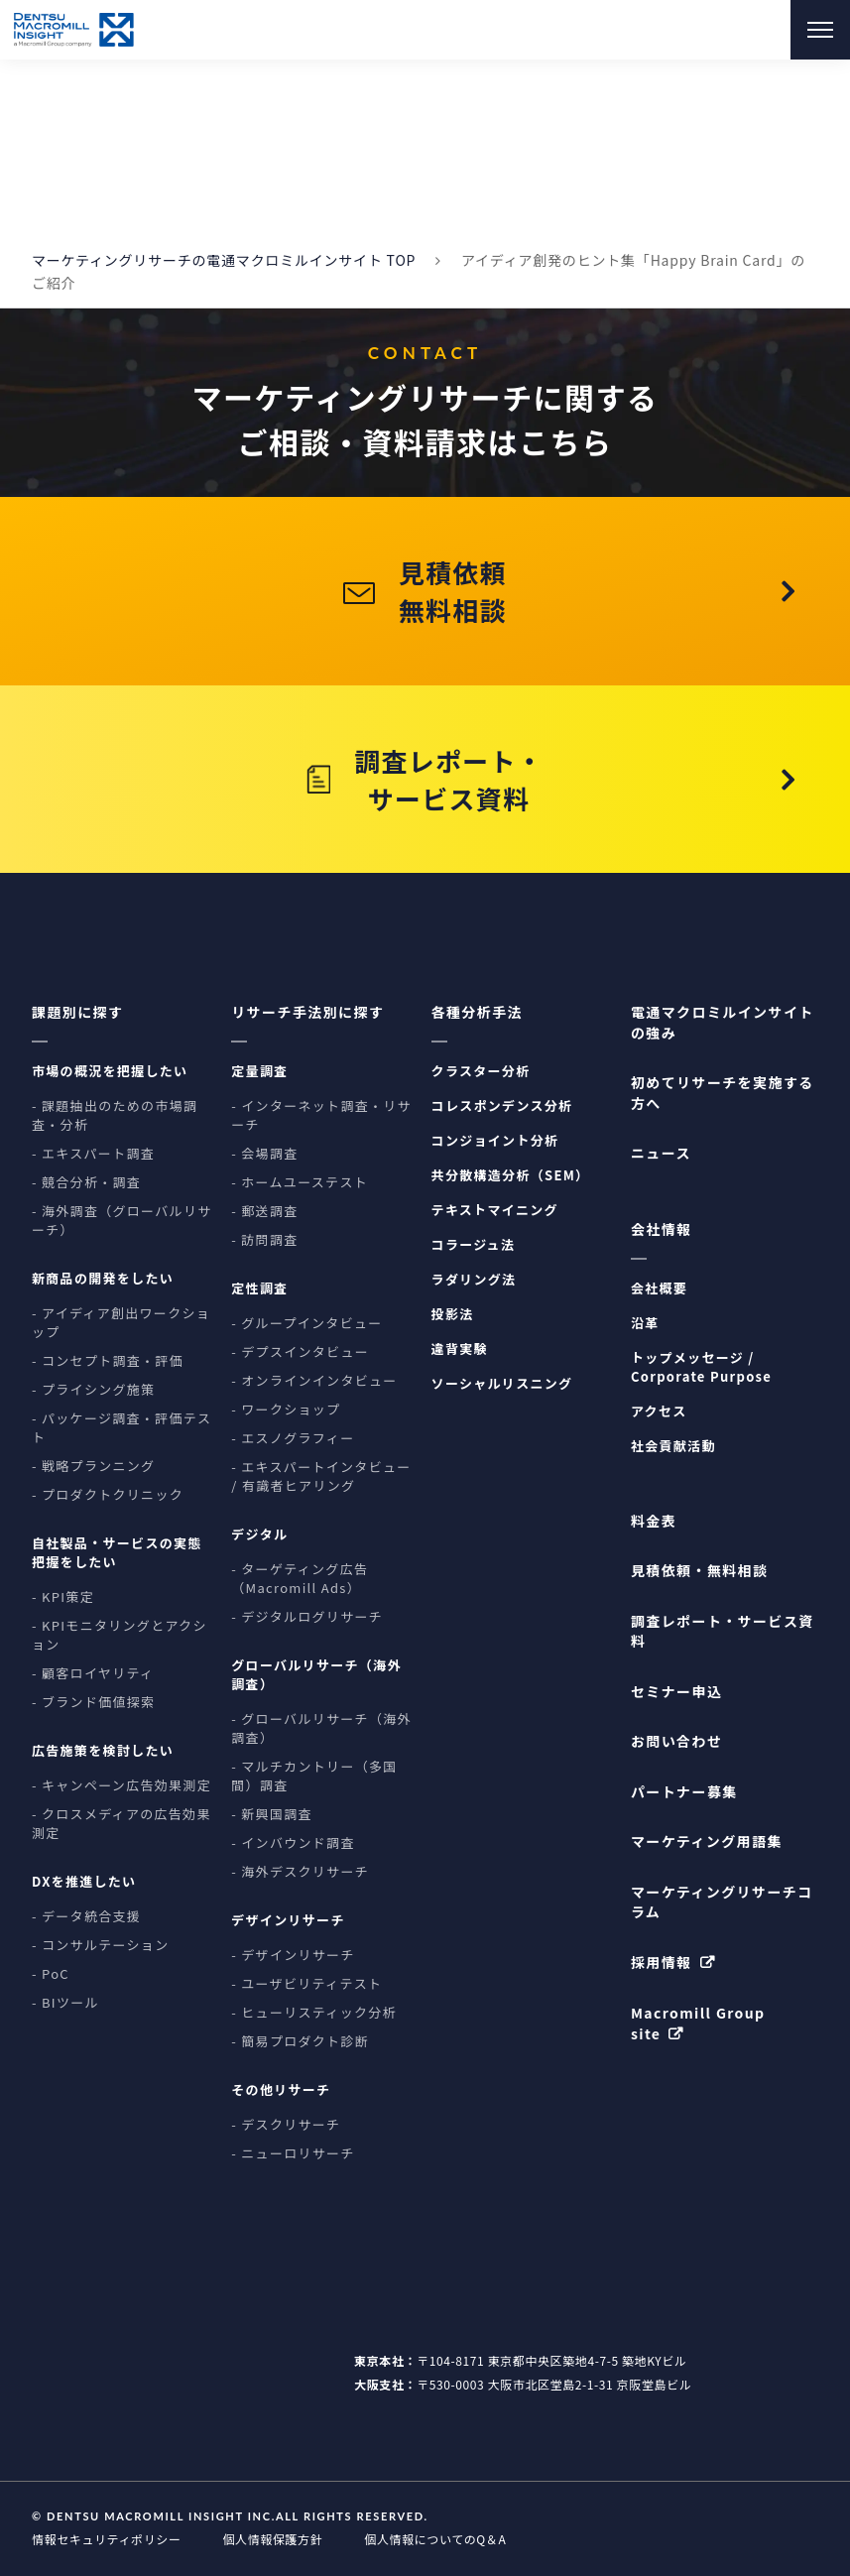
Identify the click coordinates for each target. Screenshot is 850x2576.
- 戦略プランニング (93, 1466)
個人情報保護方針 (272, 2538)
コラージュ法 (473, 1245)
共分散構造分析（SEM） (510, 1175)
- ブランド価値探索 (93, 1702)
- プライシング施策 (93, 1390)
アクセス (659, 1411)
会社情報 (661, 1229)
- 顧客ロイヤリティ (93, 1673)
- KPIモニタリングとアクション (119, 1636)
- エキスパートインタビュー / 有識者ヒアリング (321, 1477)
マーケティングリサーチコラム (722, 1901)
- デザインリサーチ (292, 1955)
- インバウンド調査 (292, 1843)
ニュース (661, 1154)
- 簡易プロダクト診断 (300, 2041)
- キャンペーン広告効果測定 (121, 1786)
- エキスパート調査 (93, 1154)
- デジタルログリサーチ (307, 1617)
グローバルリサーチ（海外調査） (316, 1675)
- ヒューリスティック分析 (314, 2013)
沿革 (645, 1322)
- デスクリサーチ (285, 2125)
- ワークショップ (285, 1410)
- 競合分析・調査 (86, 1182)
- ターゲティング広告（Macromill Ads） (299, 1579)
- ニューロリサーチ (292, 2154)
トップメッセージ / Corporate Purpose (701, 1367)
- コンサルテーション (100, 1945)
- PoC (50, 1974)
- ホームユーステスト (299, 1182)
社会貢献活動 (673, 1445)
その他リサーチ (280, 2090)
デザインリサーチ (287, 1920)
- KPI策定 (63, 1597)
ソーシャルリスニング (502, 1384)
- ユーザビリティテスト (306, 1984)
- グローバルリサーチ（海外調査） (321, 1729)
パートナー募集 (684, 1791)
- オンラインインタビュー (314, 1381)
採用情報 (661, 1962)
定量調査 (259, 1071)
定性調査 (259, 1289)
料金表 (653, 1521)
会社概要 (659, 1288)
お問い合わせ (676, 1742)
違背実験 (459, 1349)
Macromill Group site (698, 2022)
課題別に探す (77, 1013)
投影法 (452, 1314)
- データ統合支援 (86, 1916)
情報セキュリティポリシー (106, 2538)
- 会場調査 (264, 1154)
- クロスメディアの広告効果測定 (121, 1824)
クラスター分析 (481, 1071)
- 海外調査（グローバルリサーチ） (122, 1221)
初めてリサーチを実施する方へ (722, 1093)
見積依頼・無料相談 (700, 1571)
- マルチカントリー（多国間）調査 (314, 1776)
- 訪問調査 (264, 1240)
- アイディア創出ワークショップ (121, 1323)
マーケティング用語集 (707, 1842)
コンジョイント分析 (495, 1141)
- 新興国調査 (271, 1814)
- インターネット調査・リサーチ (321, 1116)
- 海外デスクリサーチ (300, 1872)
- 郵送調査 (264, 1211)
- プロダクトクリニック (107, 1495)
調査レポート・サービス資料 (722, 1631)
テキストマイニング (494, 1210)
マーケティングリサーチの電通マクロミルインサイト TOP (224, 260)
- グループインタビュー (306, 1323)
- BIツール (65, 2003)
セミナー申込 (676, 1691)
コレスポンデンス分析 (502, 1106)
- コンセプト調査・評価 (107, 1361)
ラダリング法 (474, 1280)
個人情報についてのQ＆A (435, 2538)
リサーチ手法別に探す (307, 1013)
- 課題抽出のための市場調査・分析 (114, 1116)
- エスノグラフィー (292, 1438)
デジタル (259, 1535)
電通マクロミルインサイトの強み (722, 1023)
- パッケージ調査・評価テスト (121, 1428)
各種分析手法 (477, 1013)
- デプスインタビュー (300, 1352)
